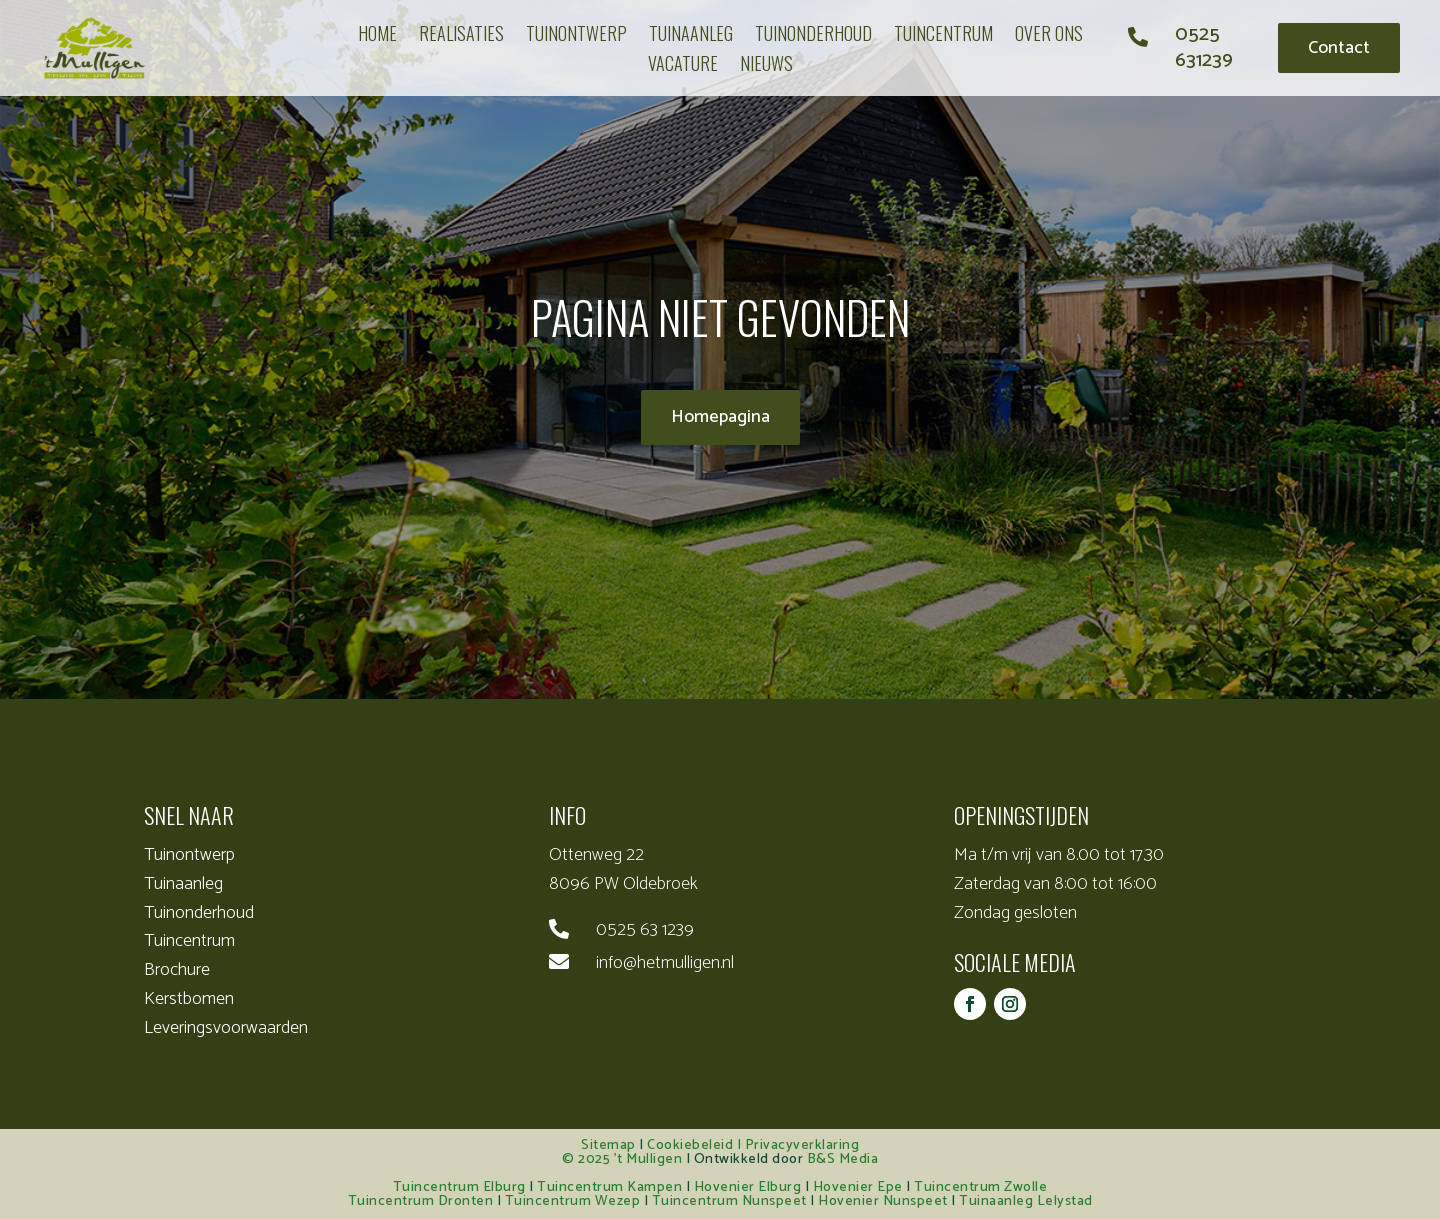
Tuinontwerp (189, 855)
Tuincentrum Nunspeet (729, 1201)
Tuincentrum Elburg (459, 1187)
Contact (1339, 48)
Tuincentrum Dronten (421, 1201)
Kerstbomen (189, 999)
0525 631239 (1204, 47)
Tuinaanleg (183, 884)
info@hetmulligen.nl (665, 963)
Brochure (177, 970)
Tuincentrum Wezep (573, 1201)
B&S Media (843, 1159)
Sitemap (608, 1145)
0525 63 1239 (645, 930)
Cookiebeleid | (696, 1145)
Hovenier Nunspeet (883, 1201)
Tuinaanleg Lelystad (1026, 1201)
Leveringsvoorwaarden (226, 1028)
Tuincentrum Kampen (609, 1187)
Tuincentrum (189, 941)
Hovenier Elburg (748, 1187)
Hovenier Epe (858, 1187)
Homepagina (720, 417)
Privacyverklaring (802, 1145)
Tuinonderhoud (199, 913)
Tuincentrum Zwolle (980, 1187)
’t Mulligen (648, 1159)
